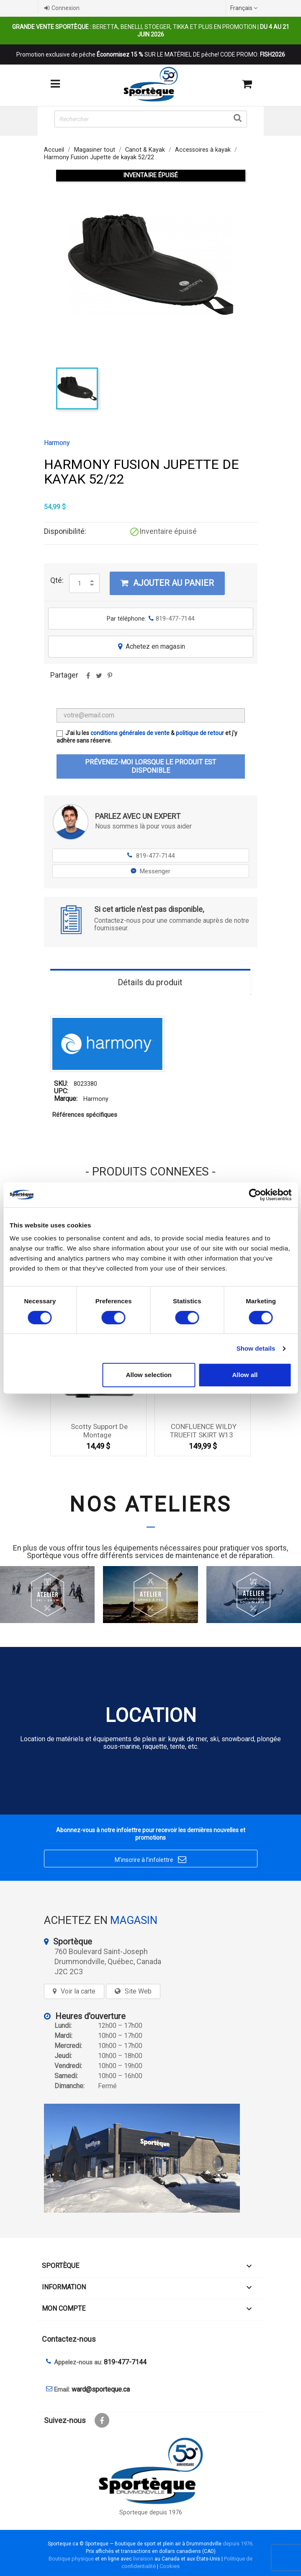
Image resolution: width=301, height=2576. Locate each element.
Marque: (65, 1099)
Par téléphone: (150, 618)
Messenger (150, 871)
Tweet (99, 678)
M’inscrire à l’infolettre (150, 1859)
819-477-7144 (150, 856)
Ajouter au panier (167, 583)
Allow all (245, 1374)
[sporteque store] (150, 2158)
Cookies (170, 2566)
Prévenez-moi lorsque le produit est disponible (150, 766)
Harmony (57, 443)
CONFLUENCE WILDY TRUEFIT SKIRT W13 (203, 1430)
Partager (88, 678)
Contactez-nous (69, 2339)
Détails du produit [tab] (150, 982)
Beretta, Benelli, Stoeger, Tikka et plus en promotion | (150, 30)
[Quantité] (79, 583)
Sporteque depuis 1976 (150, 2512)
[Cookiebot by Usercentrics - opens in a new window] (254, 1194)
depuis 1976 (237, 2543)
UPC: (61, 1091)
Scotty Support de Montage (99, 1430)
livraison (143, 2558)
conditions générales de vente (130, 733)
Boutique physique (71, 2558)
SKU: (61, 1083)
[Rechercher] (150, 119)
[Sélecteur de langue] (245, 8)
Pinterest (110, 678)
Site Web (138, 1991)
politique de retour (200, 733)
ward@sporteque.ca (101, 2389)
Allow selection (149, 1374)
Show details (256, 1348)
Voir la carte (78, 1991)
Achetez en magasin (150, 646)
